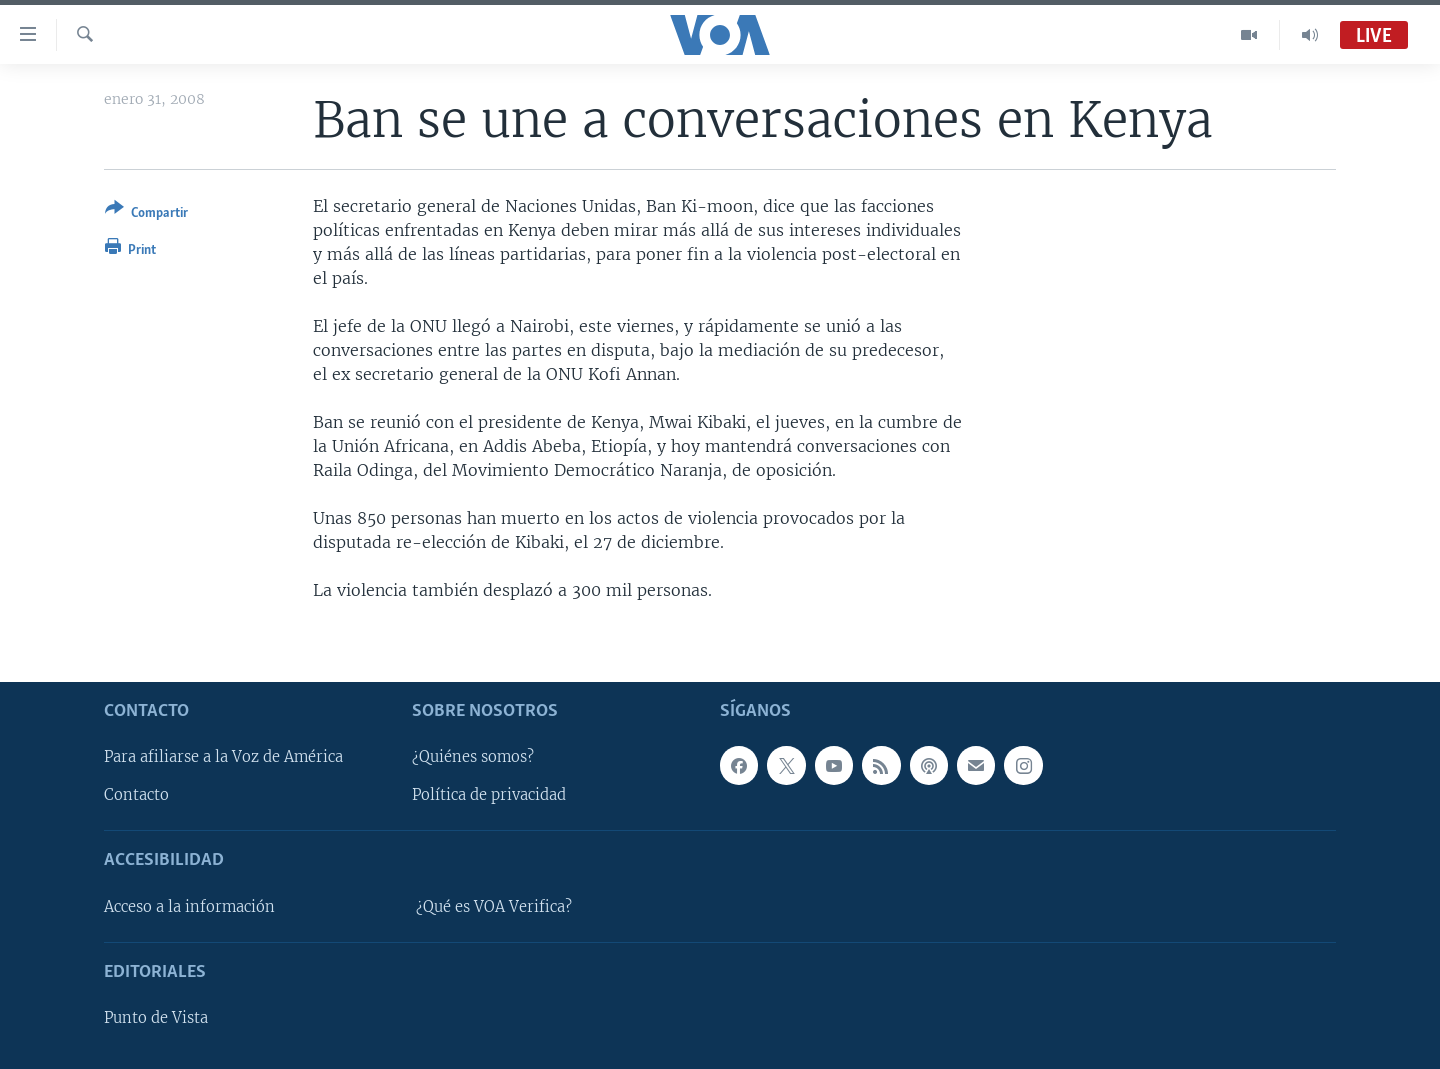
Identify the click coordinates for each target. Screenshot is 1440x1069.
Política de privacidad (489, 795)
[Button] (146, 214)
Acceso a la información (189, 907)
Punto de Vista (156, 1018)
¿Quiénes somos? (473, 757)
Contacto (136, 795)
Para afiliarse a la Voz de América (223, 757)
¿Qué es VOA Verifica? (494, 907)
